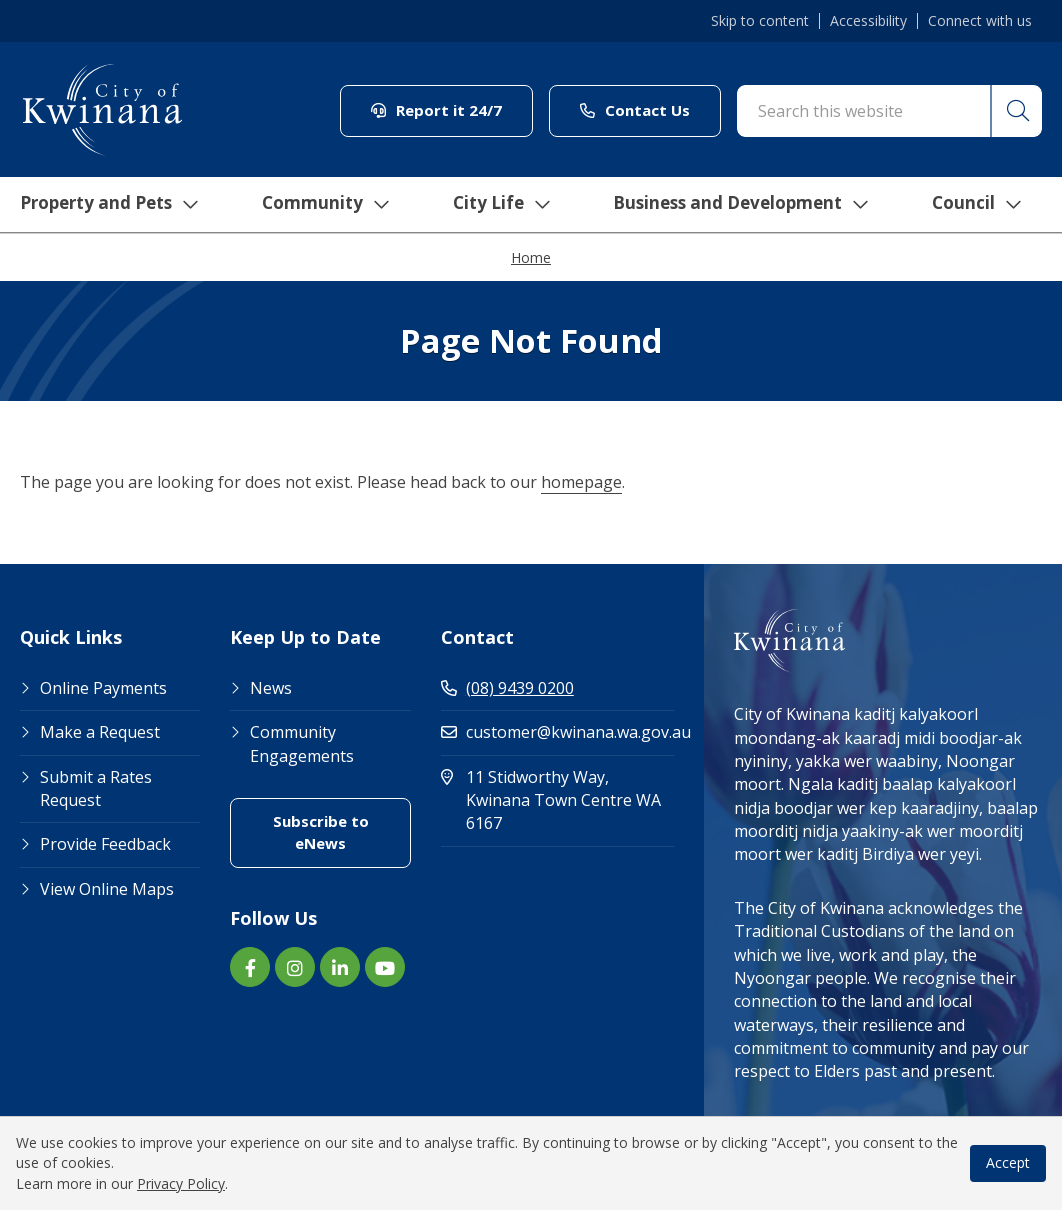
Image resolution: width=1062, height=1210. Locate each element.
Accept (1008, 1162)
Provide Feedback (105, 844)
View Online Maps (107, 889)
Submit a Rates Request (96, 788)
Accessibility (868, 21)
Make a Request (100, 732)
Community (322, 205)
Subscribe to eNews (321, 832)
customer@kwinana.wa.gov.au (557, 732)
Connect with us (980, 21)
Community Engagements (302, 743)
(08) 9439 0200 (507, 688)
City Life (498, 205)
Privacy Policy (181, 1183)
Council (981, 205)
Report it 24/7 (436, 110)
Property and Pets (102, 205)
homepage (581, 482)
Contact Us (635, 110)
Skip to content (760, 21)
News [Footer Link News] (271, 688)
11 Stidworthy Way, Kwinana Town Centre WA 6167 (556, 800)
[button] (1015, 111)
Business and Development (742, 205)
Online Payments (103, 688)
